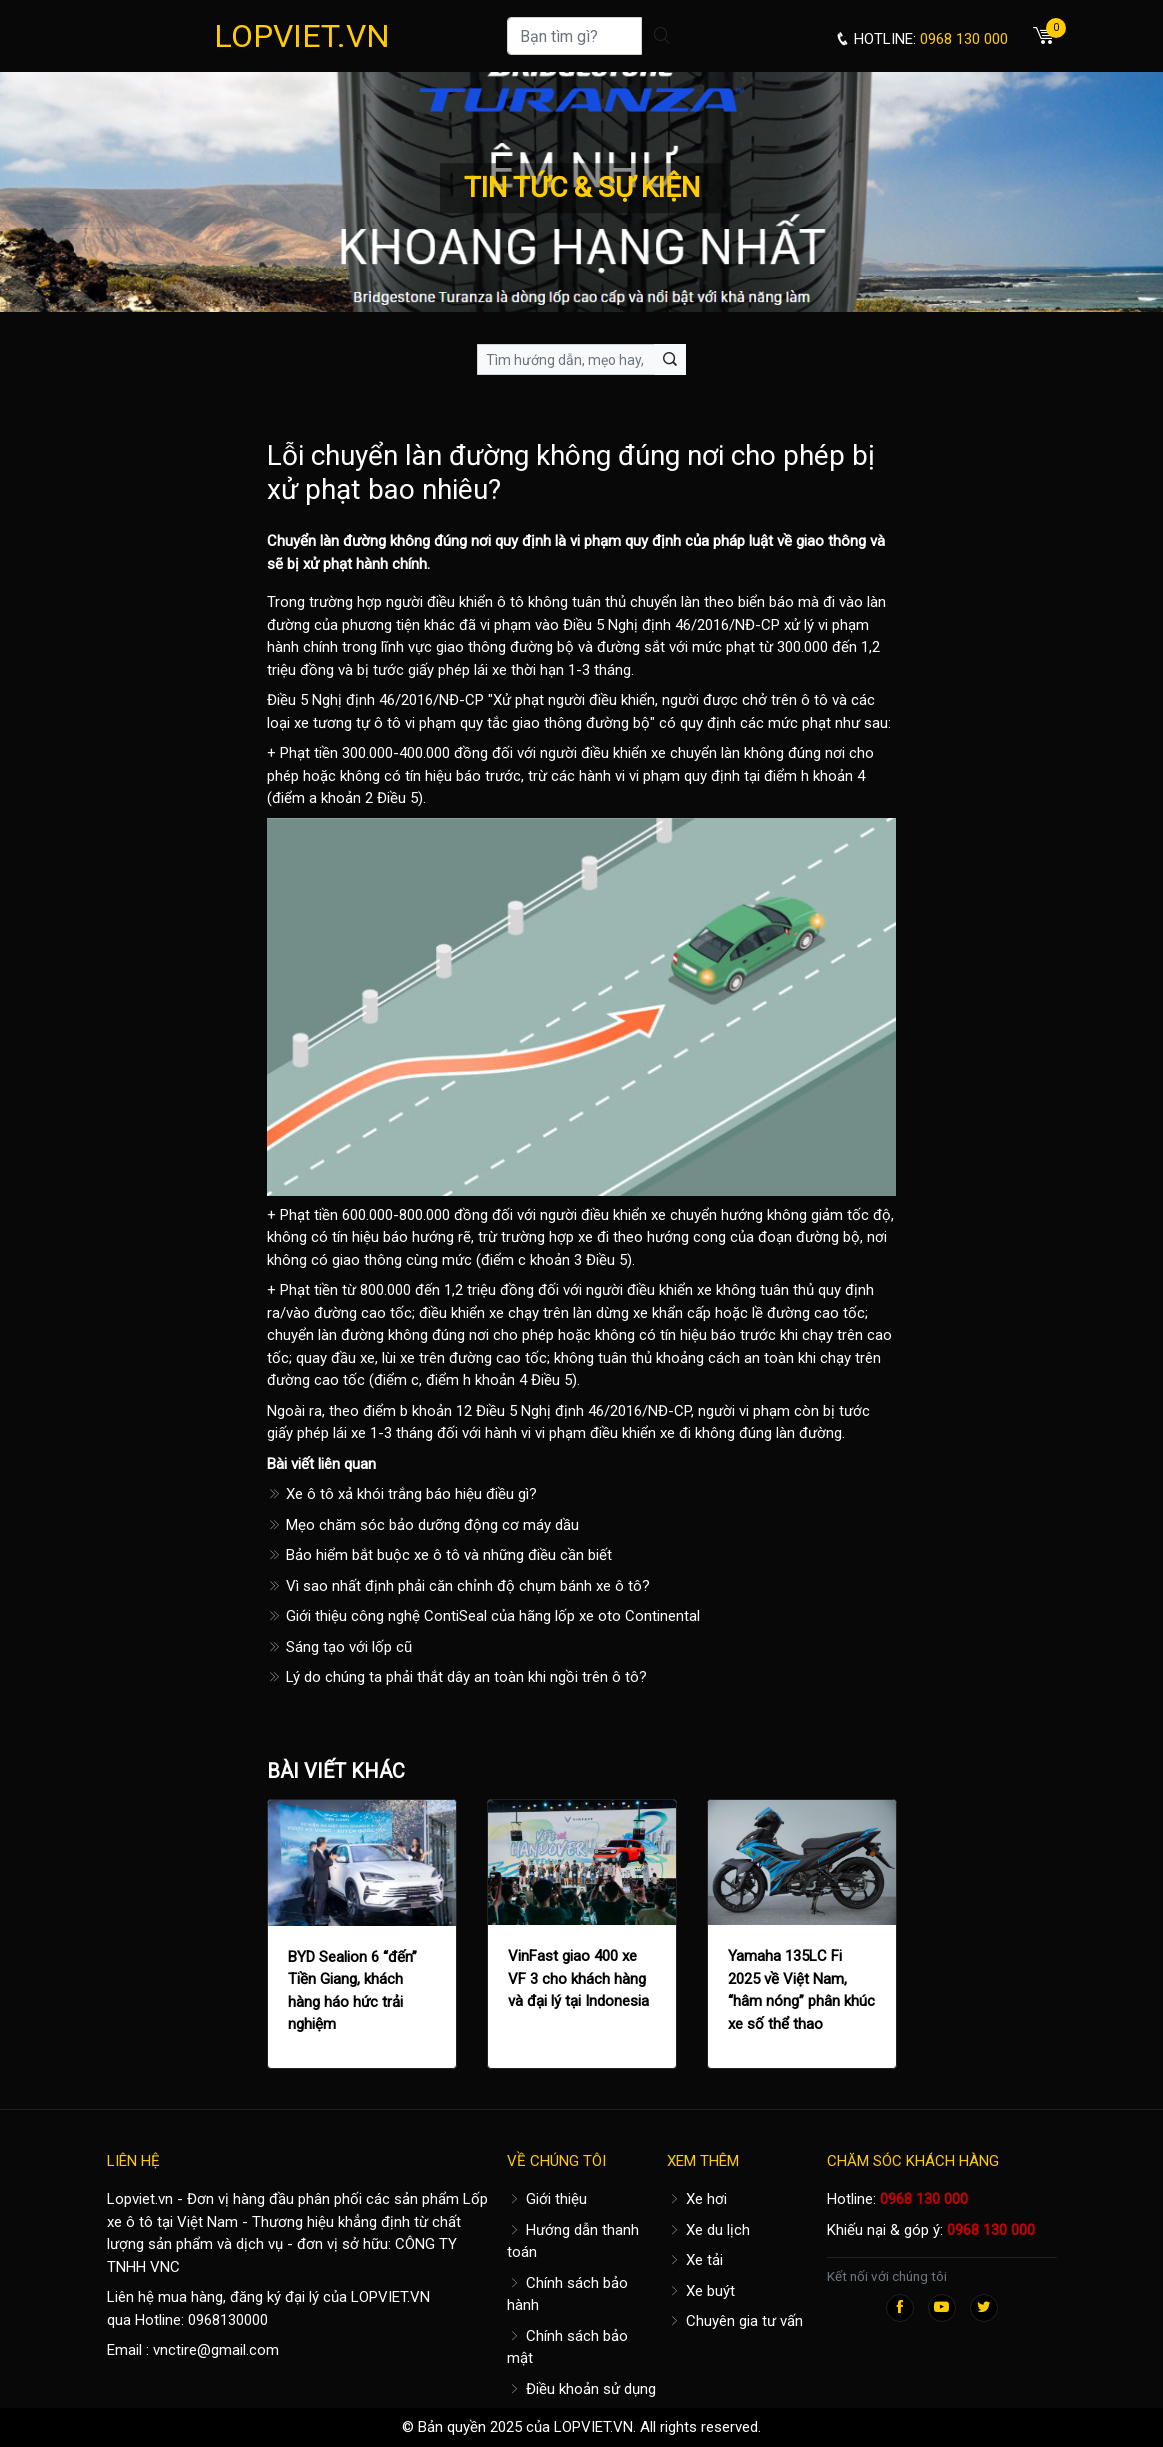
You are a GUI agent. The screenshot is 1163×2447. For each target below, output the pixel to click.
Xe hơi (697, 2199)
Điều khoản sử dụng (581, 2389)
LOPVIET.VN (302, 36)
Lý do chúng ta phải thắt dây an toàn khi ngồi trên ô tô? (457, 1677)
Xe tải (695, 2260)
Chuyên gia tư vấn (735, 2321)
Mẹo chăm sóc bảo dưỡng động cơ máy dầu (423, 1525)
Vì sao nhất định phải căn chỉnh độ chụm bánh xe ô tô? (458, 1586)
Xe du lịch (708, 2230)
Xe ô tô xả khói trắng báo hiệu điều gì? (402, 1494)
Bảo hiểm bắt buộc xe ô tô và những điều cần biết (439, 1555)
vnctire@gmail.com (216, 2350)
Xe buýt (701, 2291)
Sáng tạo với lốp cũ (339, 1647)
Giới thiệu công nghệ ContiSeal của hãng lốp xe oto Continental (483, 1616)
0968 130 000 (924, 2199)
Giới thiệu (547, 2199)
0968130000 (228, 2320)
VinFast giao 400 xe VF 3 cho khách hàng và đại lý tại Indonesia (578, 1978)
